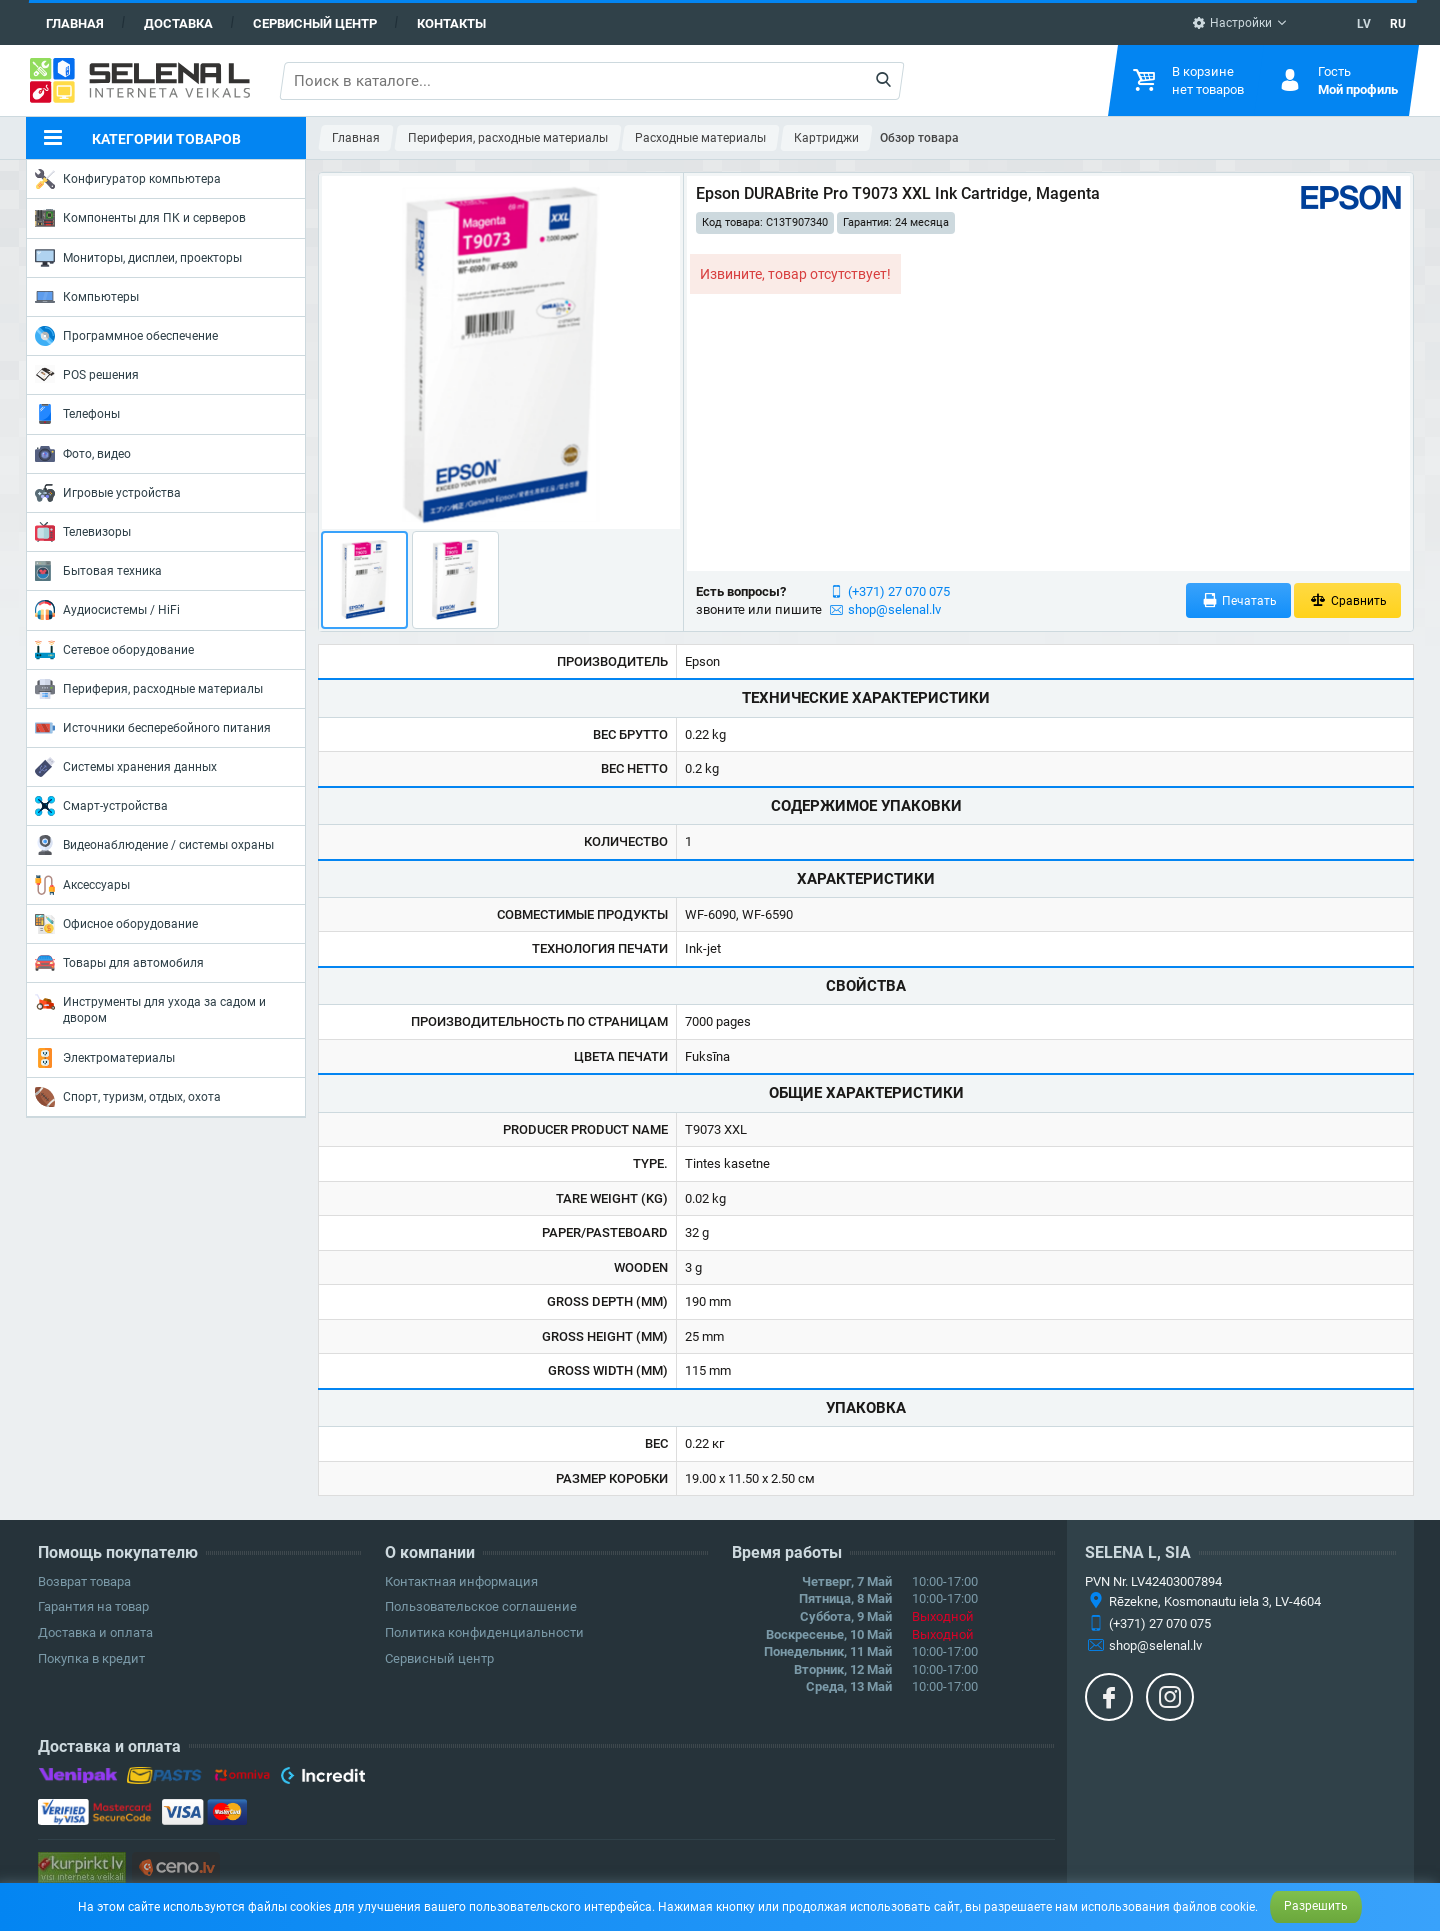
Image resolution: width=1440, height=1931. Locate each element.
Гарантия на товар (93, 1606)
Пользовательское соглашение (481, 1606)
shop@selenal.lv (894, 609)
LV (1364, 24)
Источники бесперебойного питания (153, 728)
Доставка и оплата (95, 1632)
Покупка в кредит (91, 1658)
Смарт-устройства (101, 806)
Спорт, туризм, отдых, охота (128, 1097)
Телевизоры (83, 532)
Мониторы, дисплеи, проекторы (138, 258)
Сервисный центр (315, 23)
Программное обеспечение (126, 336)
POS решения (87, 374)
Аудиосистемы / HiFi (107, 610)
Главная (75, 23)
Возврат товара (84, 1581)
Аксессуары (82, 885)
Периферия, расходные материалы (149, 689)
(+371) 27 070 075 (899, 591)
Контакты (451, 23)
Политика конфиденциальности (484, 1632)
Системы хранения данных (126, 767)
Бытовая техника (98, 571)
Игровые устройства (108, 493)
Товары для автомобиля (119, 963)
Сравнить (1347, 600)
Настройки (1232, 23)
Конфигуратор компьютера (128, 179)
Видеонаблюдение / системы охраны (154, 845)
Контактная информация (461, 1581)
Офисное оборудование (116, 924)
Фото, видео (83, 454)
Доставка (178, 23)
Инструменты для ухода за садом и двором (150, 1008)
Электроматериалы (105, 1058)
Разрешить (1316, 1906)
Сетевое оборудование (114, 650)
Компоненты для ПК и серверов (140, 218)
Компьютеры (87, 297)
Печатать (1239, 600)
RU (1398, 24)
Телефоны (77, 414)
